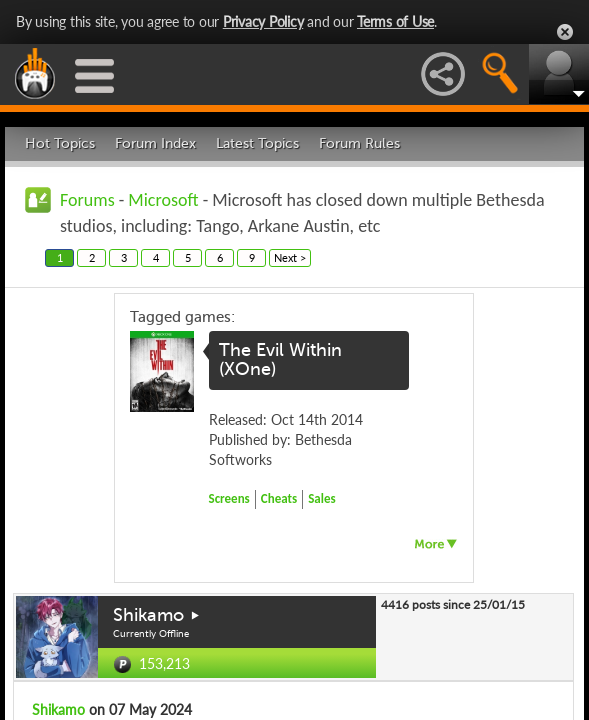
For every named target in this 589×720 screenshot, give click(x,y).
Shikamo (148, 615)
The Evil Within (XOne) (280, 360)
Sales (322, 498)
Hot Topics (60, 143)
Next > (290, 257)
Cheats (279, 498)
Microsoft (163, 200)
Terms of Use (395, 21)
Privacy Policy (263, 21)
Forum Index (155, 143)
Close (565, 32)
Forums (87, 200)
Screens (229, 498)
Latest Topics (257, 143)
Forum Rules (359, 143)
